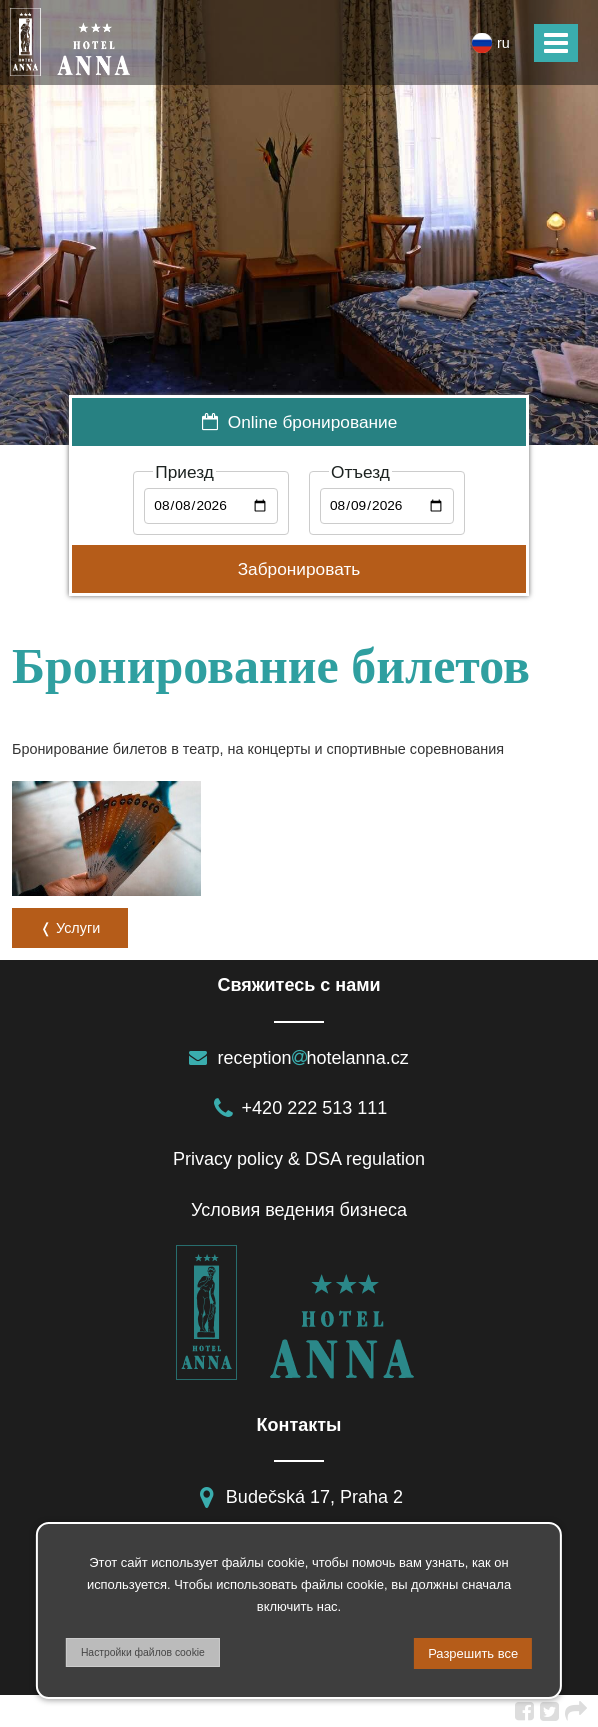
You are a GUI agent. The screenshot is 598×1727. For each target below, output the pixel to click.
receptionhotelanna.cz (298, 1058)
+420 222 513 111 (299, 1108)
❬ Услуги (70, 928)
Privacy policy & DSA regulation (299, 1159)
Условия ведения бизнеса (299, 1210)
